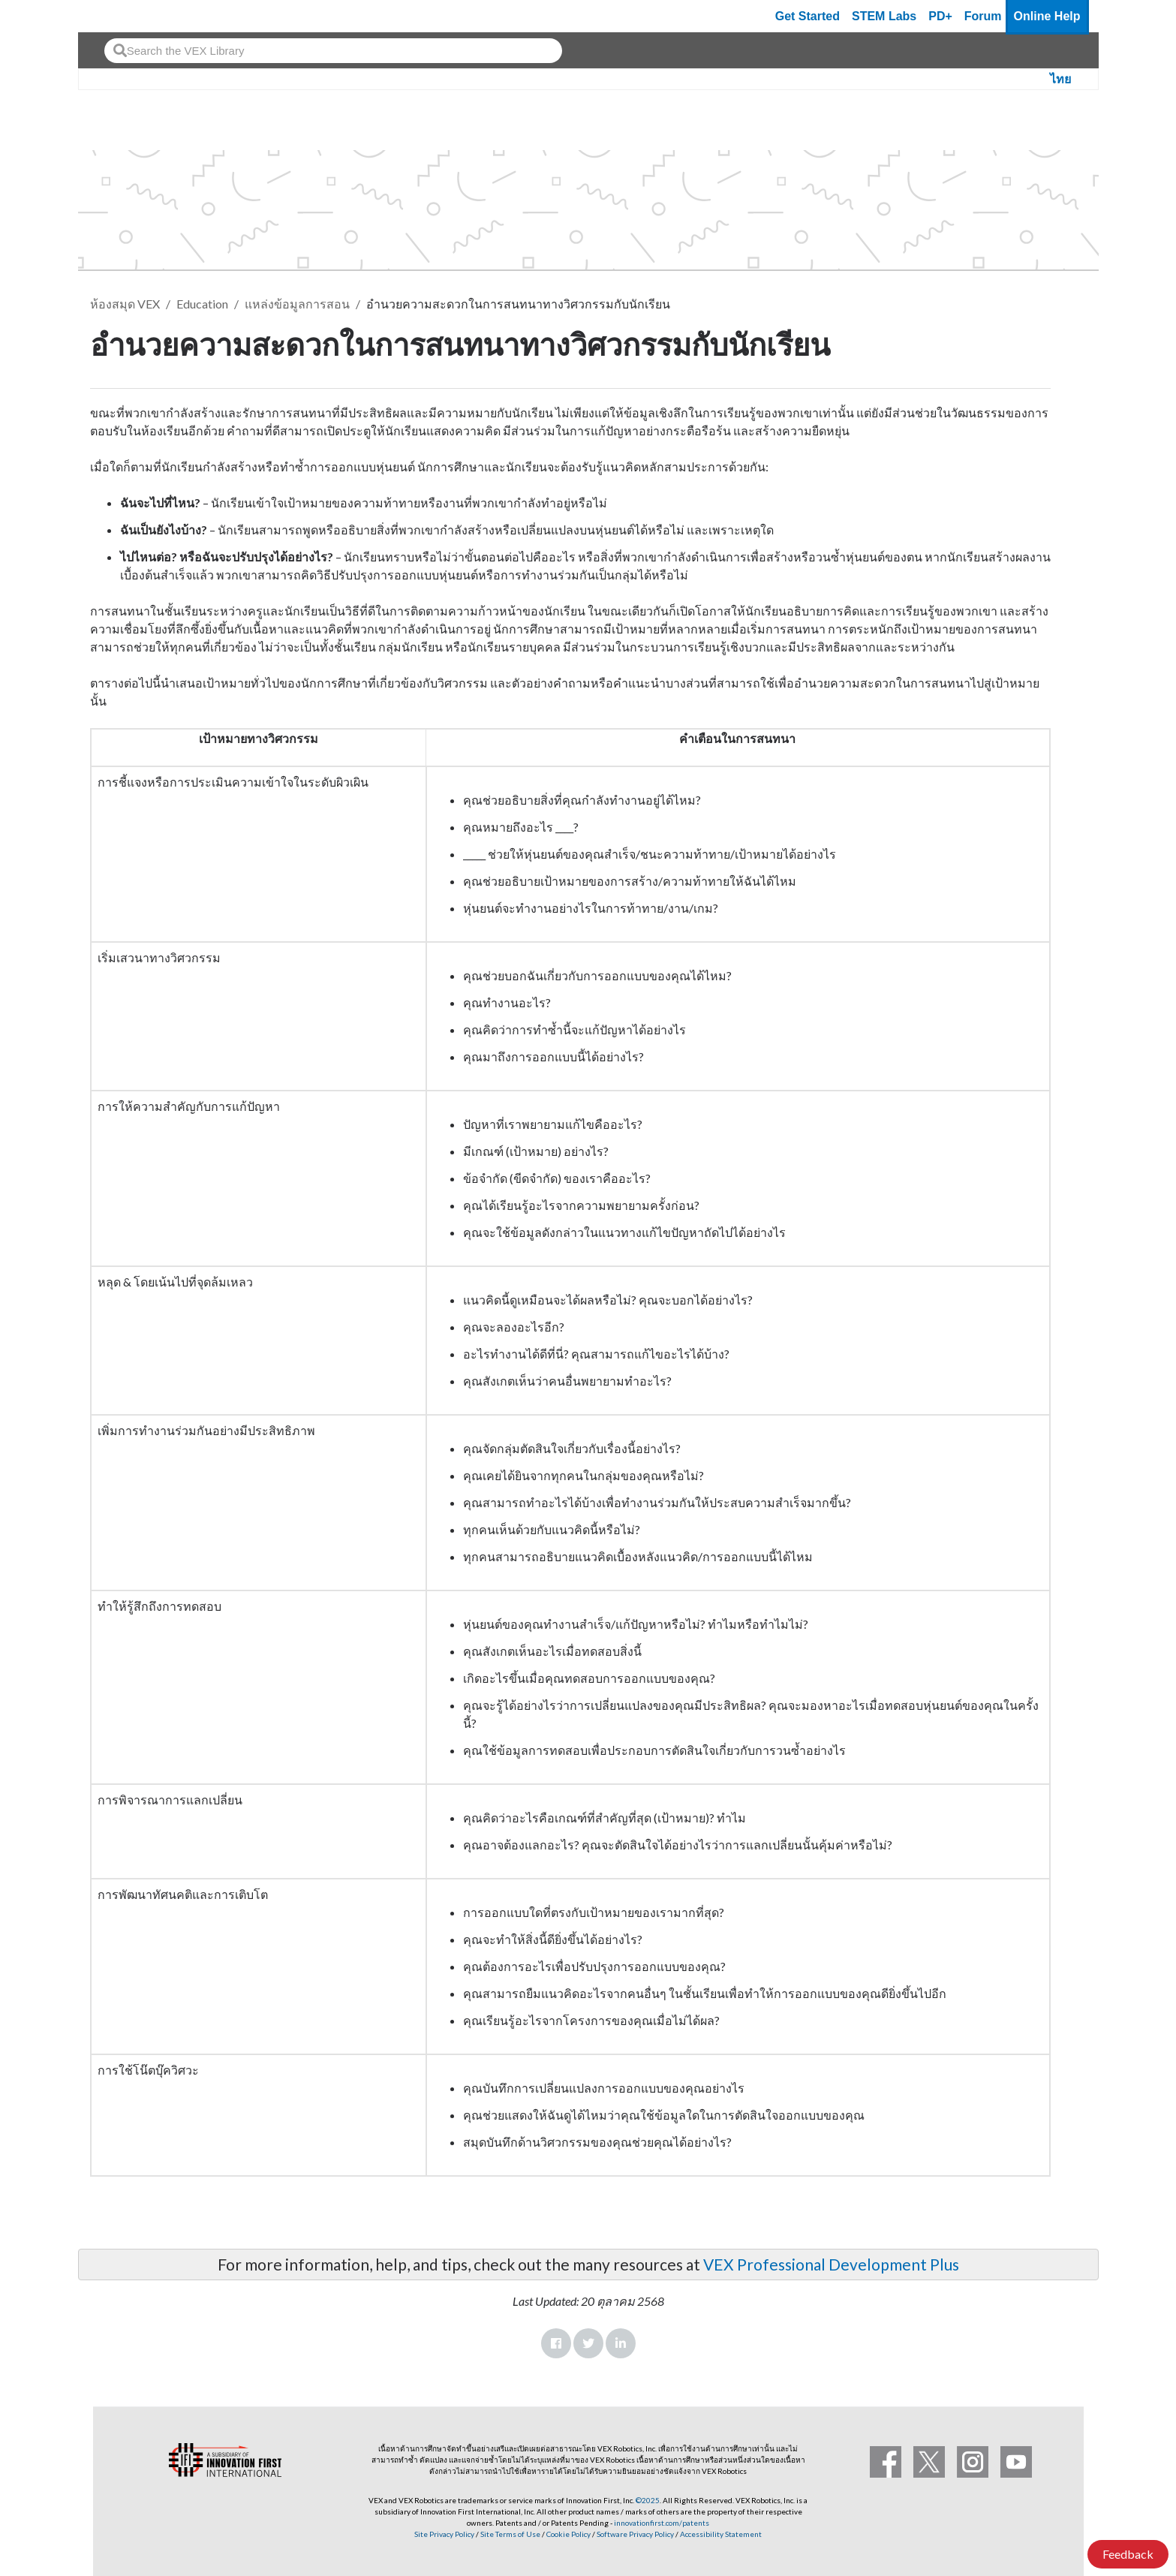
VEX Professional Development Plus (831, 2264)
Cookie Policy (568, 2533)
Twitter (588, 2343)
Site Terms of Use (509, 2533)
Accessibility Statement (721, 2533)
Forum (983, 16)
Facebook (556, 2343)
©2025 (648, 2500)
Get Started (807, 16)
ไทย (1060, 79)
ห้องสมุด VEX (125, 303)
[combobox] (333, 50)
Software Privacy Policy (635, 2533)
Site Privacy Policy (444, 2533)
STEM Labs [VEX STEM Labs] (884, 16)
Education (202, 303)
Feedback (1127, 2554)
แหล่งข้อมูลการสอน (297, 303)
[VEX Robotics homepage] (118, 16)
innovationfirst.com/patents (661, 2522)
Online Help (1047, 16)
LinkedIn (621, 2343)
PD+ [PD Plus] (940, 16)
